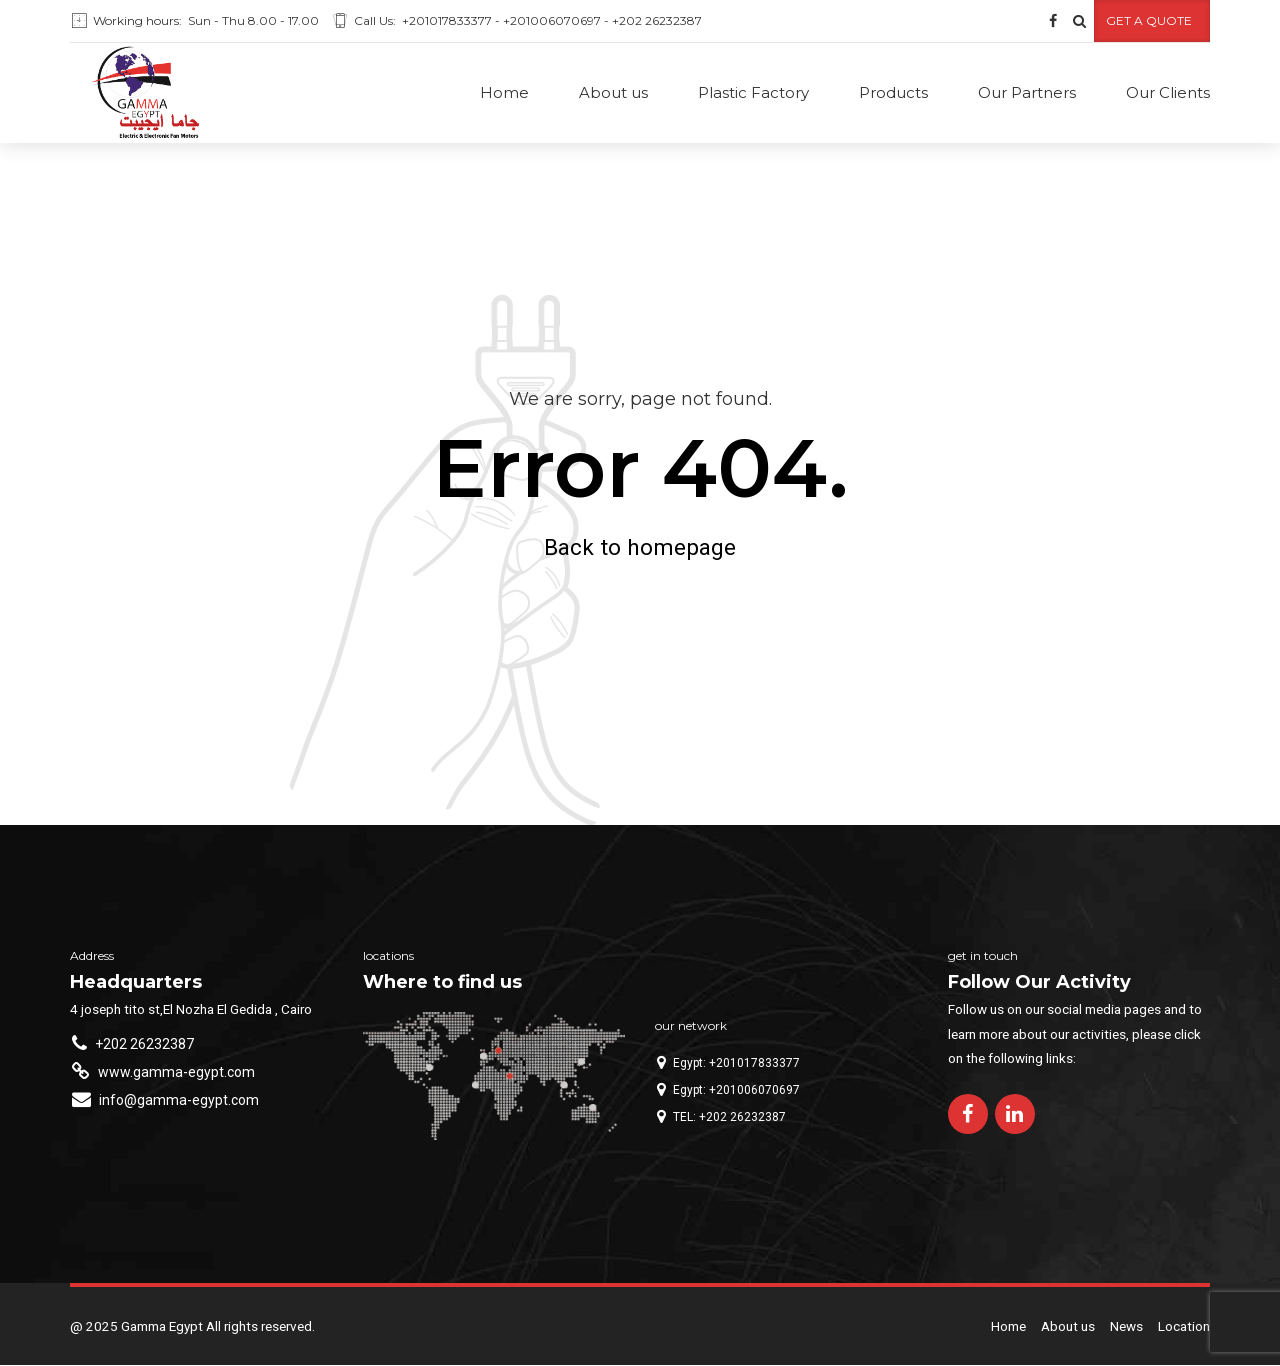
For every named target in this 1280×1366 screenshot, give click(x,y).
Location (1184, 1327)
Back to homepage (640, 548)
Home (504, 92)
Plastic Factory (753, 92)
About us (613, 92)
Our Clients (1168, 92)
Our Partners (1027, 92)
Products (893, 92)
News (1126, 1327)
